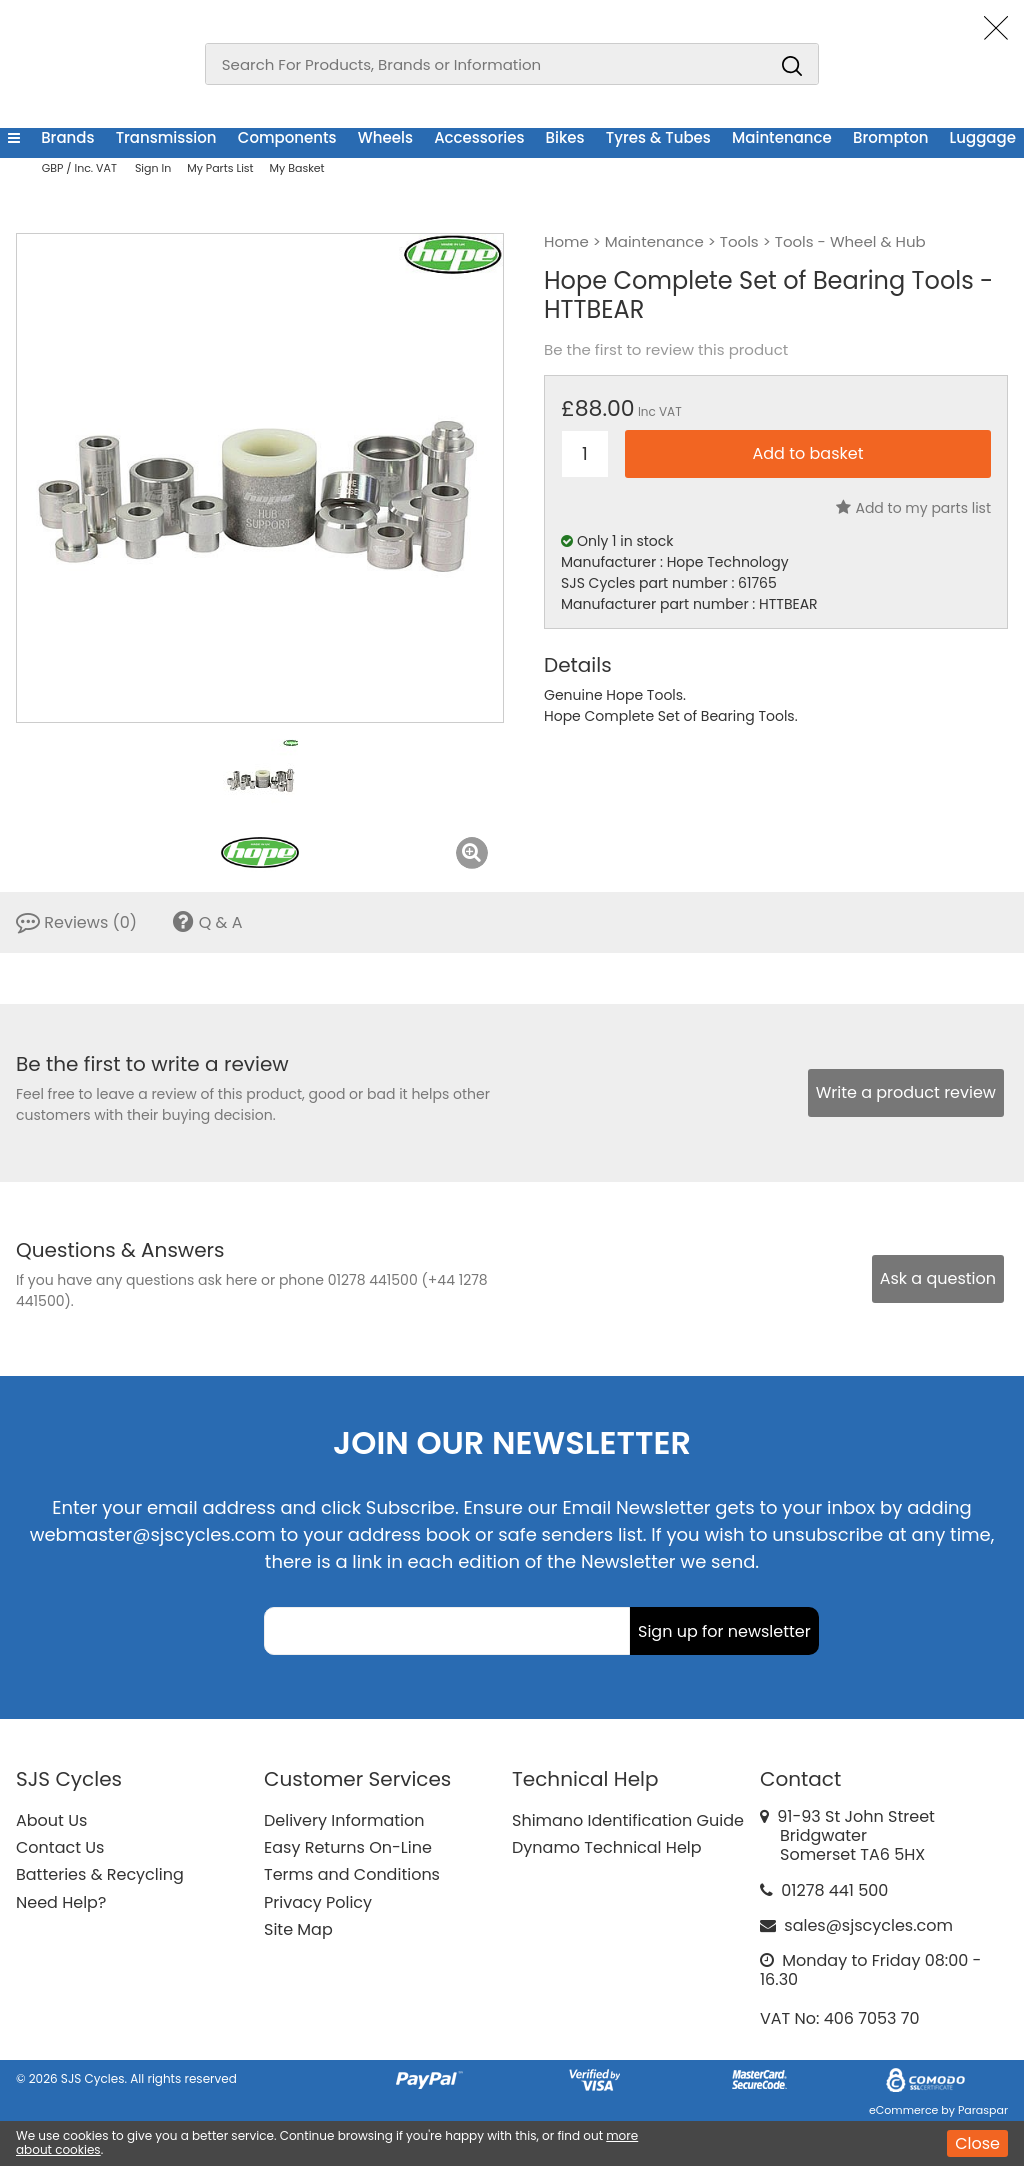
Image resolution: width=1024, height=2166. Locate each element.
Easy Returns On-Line (348, 1847)
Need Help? (61, 1902)
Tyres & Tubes (658, 137)
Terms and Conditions (352, 1874)
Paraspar (983, 2110)
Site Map (298, 1929)
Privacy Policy (318, 1902)
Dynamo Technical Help (607, 1847)
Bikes (565, 137)
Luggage (983, 137)
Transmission (166, 137)
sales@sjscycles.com (868, 1925)
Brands (67, 137)
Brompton (890, 137)
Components (287, 137)
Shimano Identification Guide (628, 1820)
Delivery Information (344, 1820)
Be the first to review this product (666, 350)
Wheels (385, 137)
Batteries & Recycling (100, 1874)
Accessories (479, 137)
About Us (51, 1820)
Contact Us (60, 1847)
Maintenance (782, 137)
